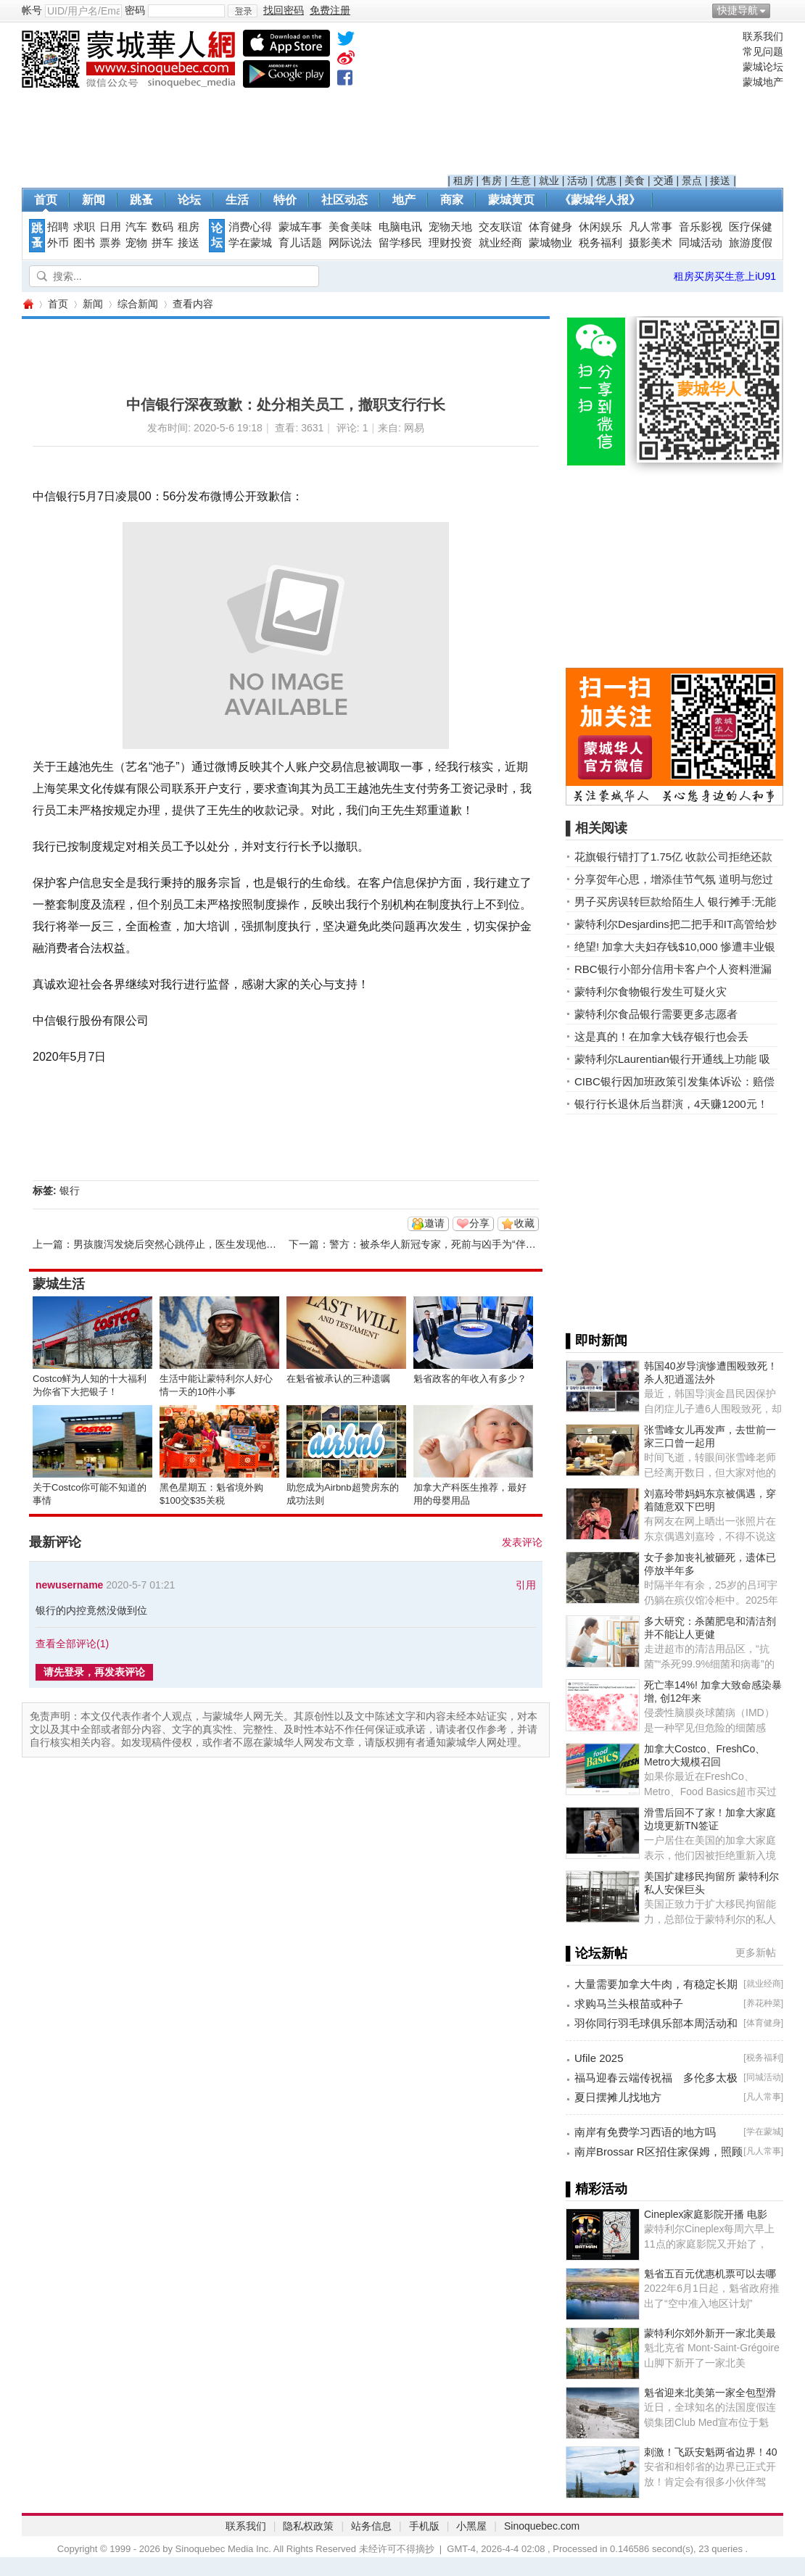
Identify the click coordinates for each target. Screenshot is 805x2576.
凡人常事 (650, 227)
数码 (162, 227)
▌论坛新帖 (596, 1953)
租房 (463, 180)
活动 (577, 180)
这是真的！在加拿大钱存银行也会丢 (661, 1036)
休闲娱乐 (600, 227)
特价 (285, 200)
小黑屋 (471, 2526)
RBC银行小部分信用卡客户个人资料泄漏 (673, 969)
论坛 (189, 200)
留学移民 (400, 243)
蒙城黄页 (511, 200)
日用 (110, 227)
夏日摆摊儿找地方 (617, 2097)
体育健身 (550, 227)
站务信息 (371, 2526)
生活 (237, 200)
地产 (404, 200)
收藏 (524, 1223)
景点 (692, 180)
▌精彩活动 (596, 2189)
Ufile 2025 (599, 2058)
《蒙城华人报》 (599, 200)
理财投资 (450, 243)
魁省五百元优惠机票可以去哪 (710, 2273)
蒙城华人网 (27, 304)
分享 (479, 1223)
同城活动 (700, 243)
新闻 (93, 200)
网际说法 (350, 243)
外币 (58, 243)
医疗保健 (750, 227)
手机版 (424, 2526)
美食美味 (350, 227)
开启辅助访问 (779, 10)
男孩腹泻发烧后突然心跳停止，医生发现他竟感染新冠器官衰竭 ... (221, 1244)
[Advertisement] (592, 102)
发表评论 (522, 1542)
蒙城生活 (59, 1284)
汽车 (136, 227)
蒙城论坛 (763, 67)
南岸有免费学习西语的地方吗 (645, 2132)
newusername (69, 1585)
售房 (492, 180)
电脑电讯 (400, 227)
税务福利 (600, 243)
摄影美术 (650, 243)
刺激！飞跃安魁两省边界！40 (710, 2452)
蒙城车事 (300, 227)
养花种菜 (763, 2003)
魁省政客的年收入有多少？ (470, 1378)
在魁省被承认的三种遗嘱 (338, 1378)
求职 (84, 227)
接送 (720, 180)
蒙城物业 (550, 243)
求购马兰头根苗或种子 (628, 2003)
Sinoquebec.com (541, 2526)
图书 (84, 243)
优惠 (606, 180)
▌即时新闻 (596, 1340)
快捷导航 (737, 10)
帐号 (32, 10)
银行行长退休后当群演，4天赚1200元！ (671, 1104)
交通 (663, 180)
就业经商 (500, 243)
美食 (634, 180)
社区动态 (344, 200)
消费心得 (250, 227)
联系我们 (763, 36)
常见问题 (763, 51)
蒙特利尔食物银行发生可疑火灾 (650, 991)
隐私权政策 (308, 2526)
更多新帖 (755, 1952)
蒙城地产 (763, 82)
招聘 (58, 227)
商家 (451, 200)
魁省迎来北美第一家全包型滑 (710, 2392)
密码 (135, 10)
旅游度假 (750, 243)
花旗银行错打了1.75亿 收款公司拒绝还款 (673, 856)
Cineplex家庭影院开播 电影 (705, 2214)
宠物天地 (450, 227)
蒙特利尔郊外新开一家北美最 (710, 2333)
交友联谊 (500, 227)
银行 (69, 1190)
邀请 (434, 1223)
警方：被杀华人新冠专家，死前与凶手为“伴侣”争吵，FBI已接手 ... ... (483, 1244)
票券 (110, 243)
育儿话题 (300, 243)
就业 (549, 180)
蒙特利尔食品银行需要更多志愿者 (656, 1014)
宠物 (136, 243)
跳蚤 (141, 200)
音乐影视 (700, 227)
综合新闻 (137, 304)
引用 (526, 1585)
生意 (521, 180)
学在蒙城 (250, 243)
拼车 (162, 243)
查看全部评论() (72, 1643)
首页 (45, 200)
